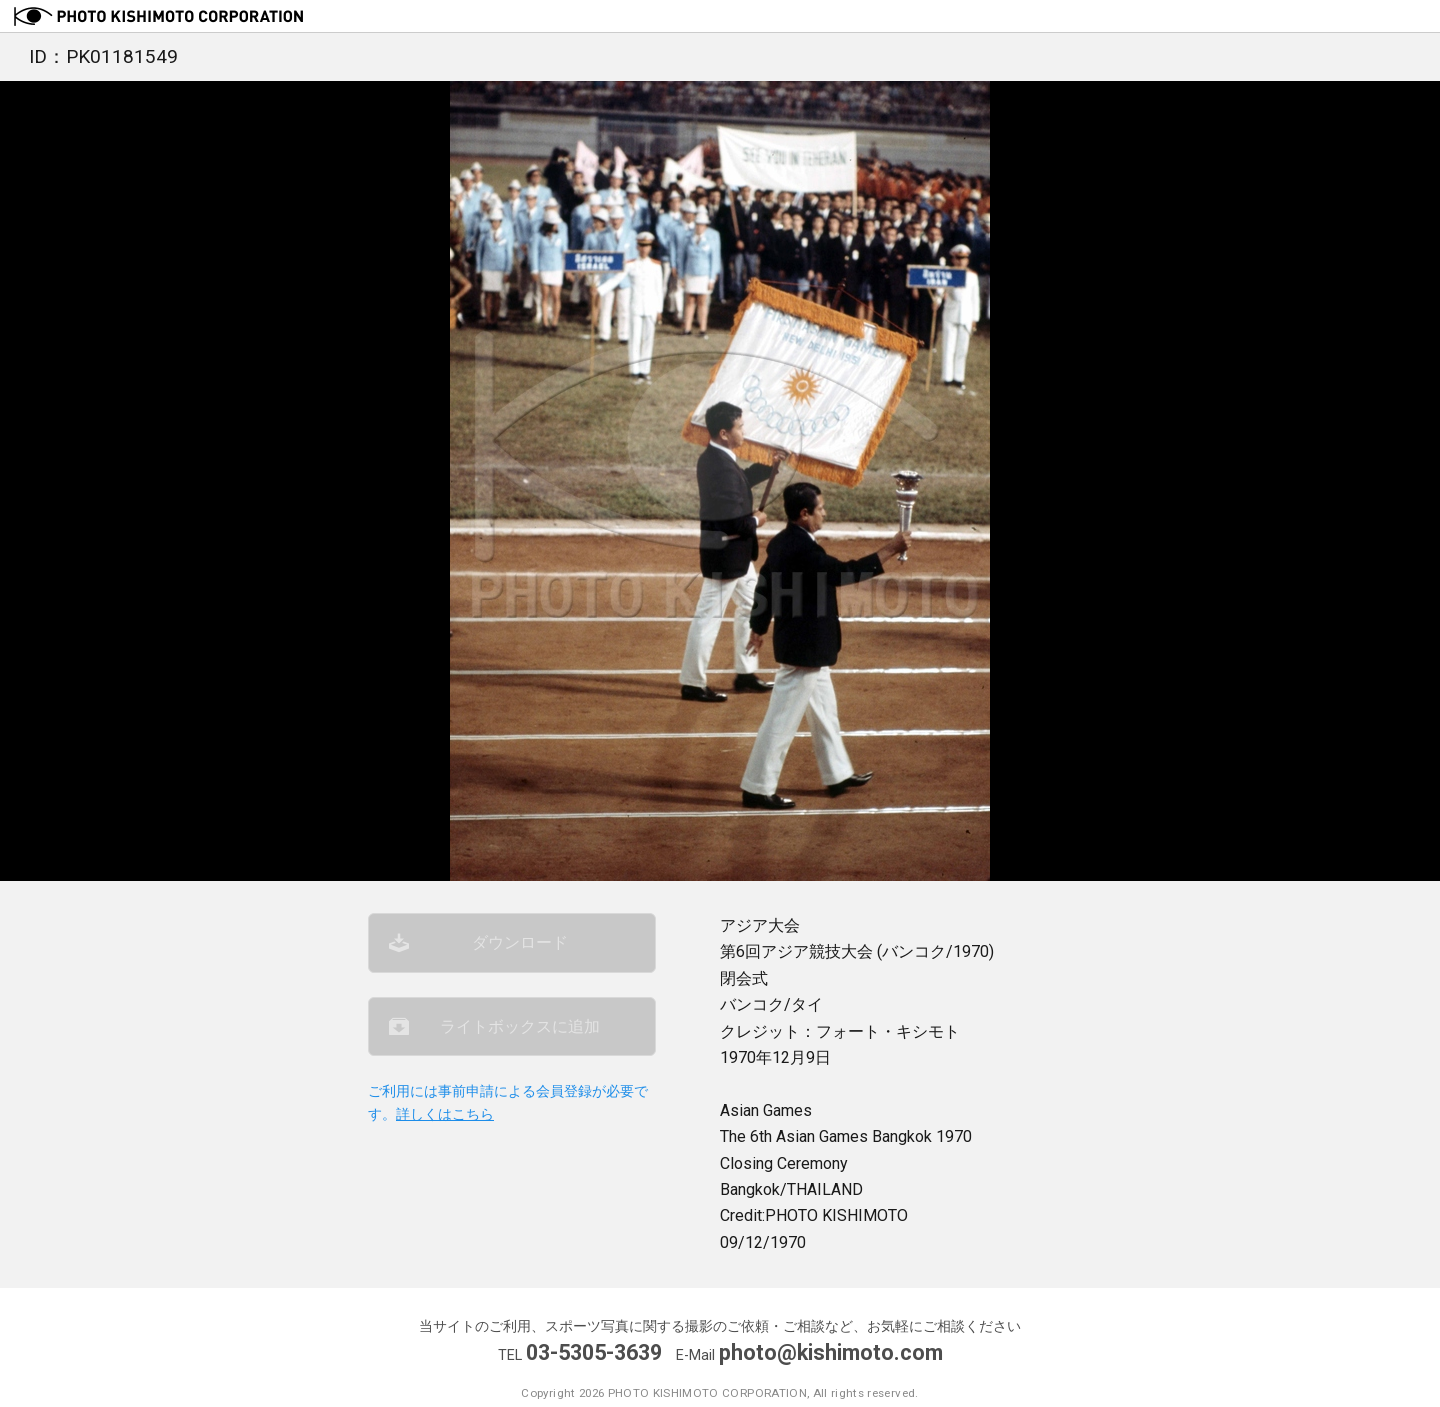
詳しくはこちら (445, 1114)
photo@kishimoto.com (831, 1352)
